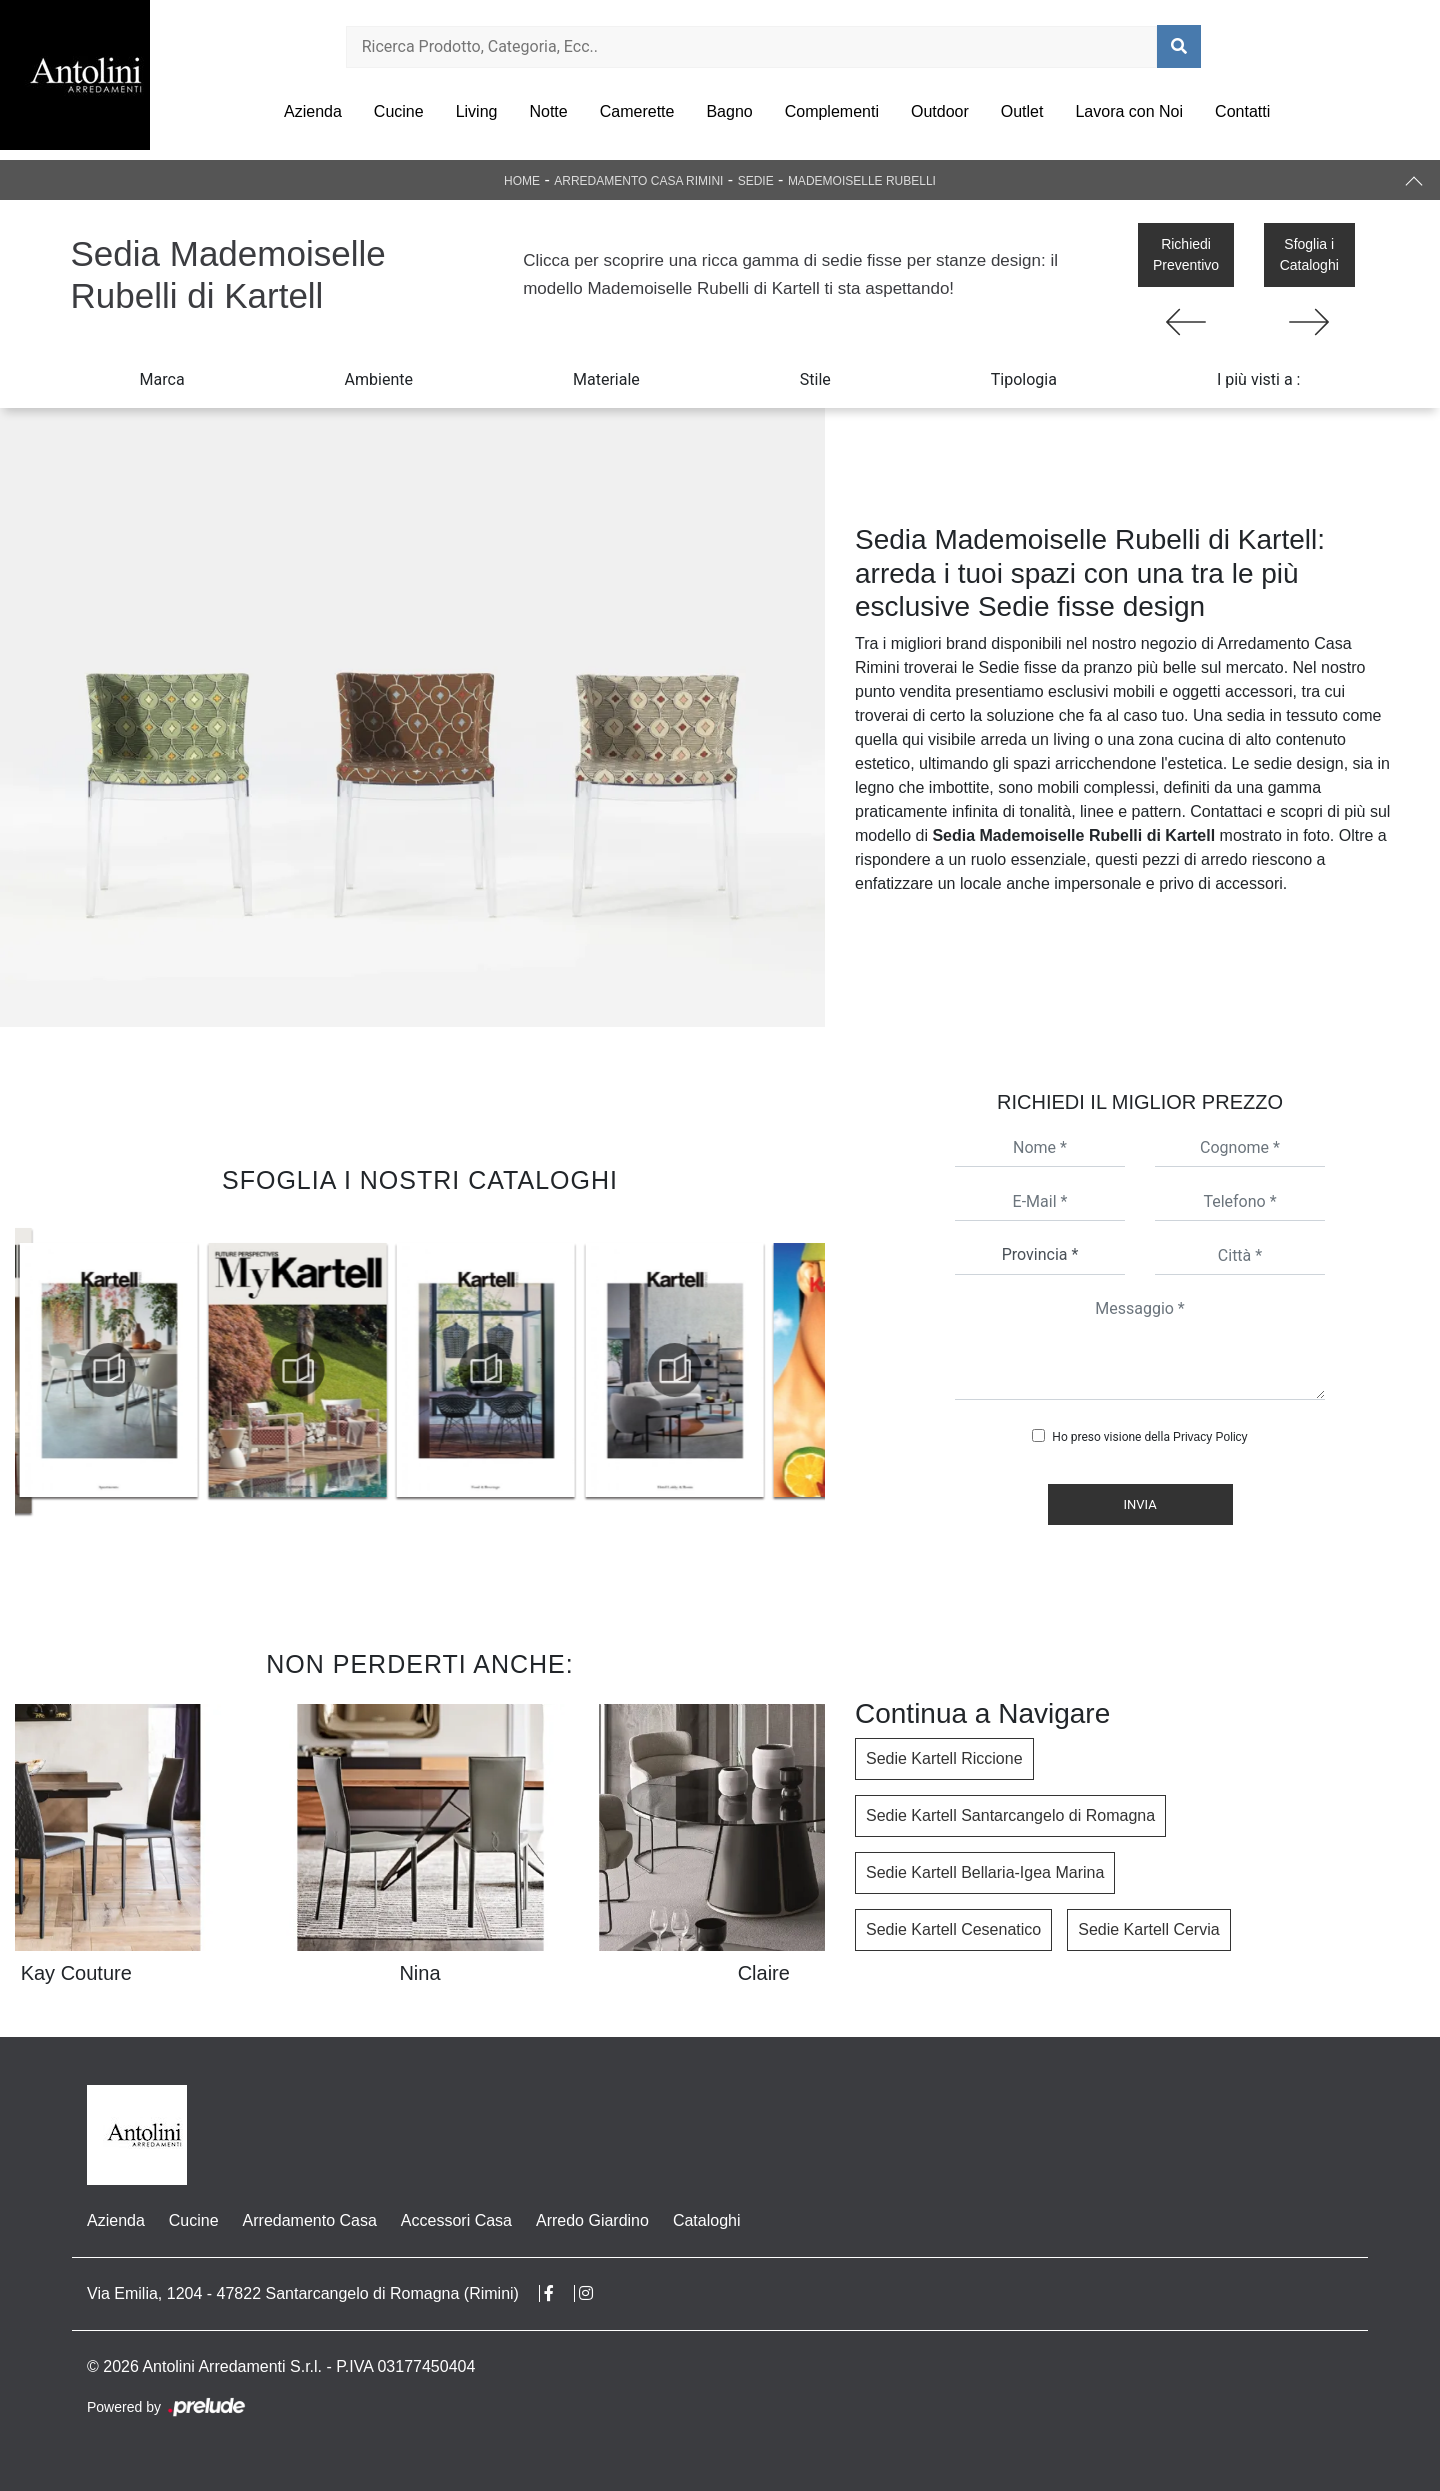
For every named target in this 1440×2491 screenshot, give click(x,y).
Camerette (637, 111)
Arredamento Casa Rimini (638, 181)
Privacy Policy (1210, 1437)
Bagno (729, 111)
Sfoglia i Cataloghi (1309, 254)
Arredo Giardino (592, 2220)
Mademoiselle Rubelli (862, 181)
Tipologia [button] (1024, 379)
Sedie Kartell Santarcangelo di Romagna (1010, 1815)
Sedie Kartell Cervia (1148, 1929)
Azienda (313, 111)
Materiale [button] (606, 379)
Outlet (1022, 111)
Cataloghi (707, 2220)
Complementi (832, 111)
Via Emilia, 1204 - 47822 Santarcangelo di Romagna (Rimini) (303, 2293)
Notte (548, 111)
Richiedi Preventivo (1186, 254)
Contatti (1242, 111)
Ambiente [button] (379, 379)
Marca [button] (162, 379)
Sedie (756, 181)
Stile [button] (815, 379)
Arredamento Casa (310, 2220)
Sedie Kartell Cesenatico (953, 1929)
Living (477, 111)
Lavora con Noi (1129, 111)
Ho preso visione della (1149, 1437)
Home (522, 181)
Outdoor (940, 111)
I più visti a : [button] (1259, 379)
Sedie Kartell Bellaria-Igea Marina (985, 1872)
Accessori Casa (456, 2220)
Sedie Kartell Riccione (944, 1758)
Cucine (399, 111)
